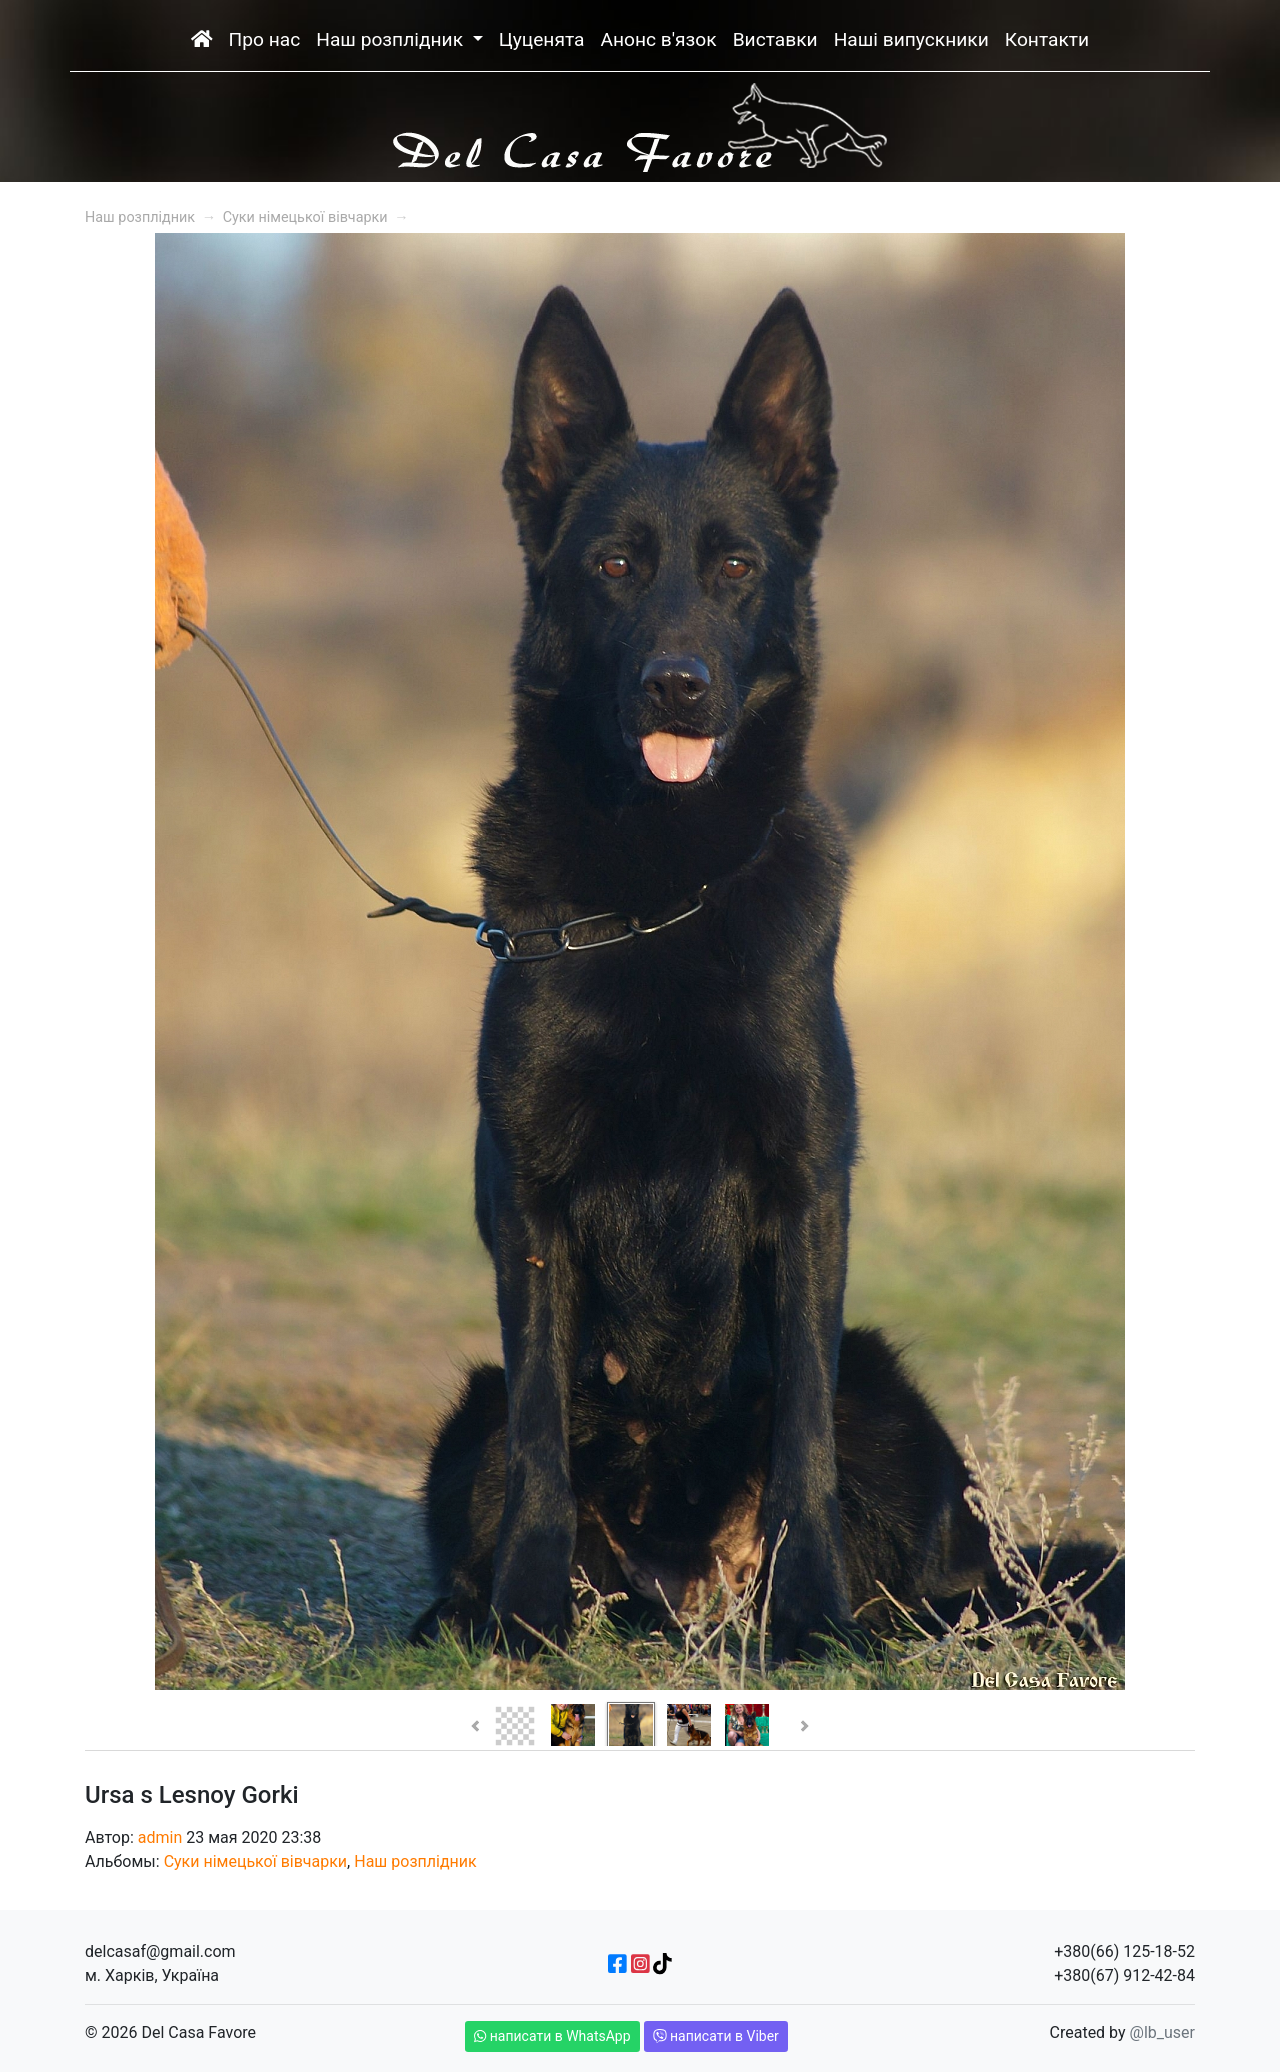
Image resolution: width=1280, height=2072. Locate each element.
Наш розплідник (140, 217)
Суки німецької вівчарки (305, 217)
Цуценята (542, 39)
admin (160, 1837)
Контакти (1047, 39)
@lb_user (1162, 2032)
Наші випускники (911, 39)
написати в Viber (716, 2036)
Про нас (265, 39)
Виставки (775, 39)
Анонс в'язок (658, 39)
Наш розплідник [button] (392, 39)
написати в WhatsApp (552, 2036)
